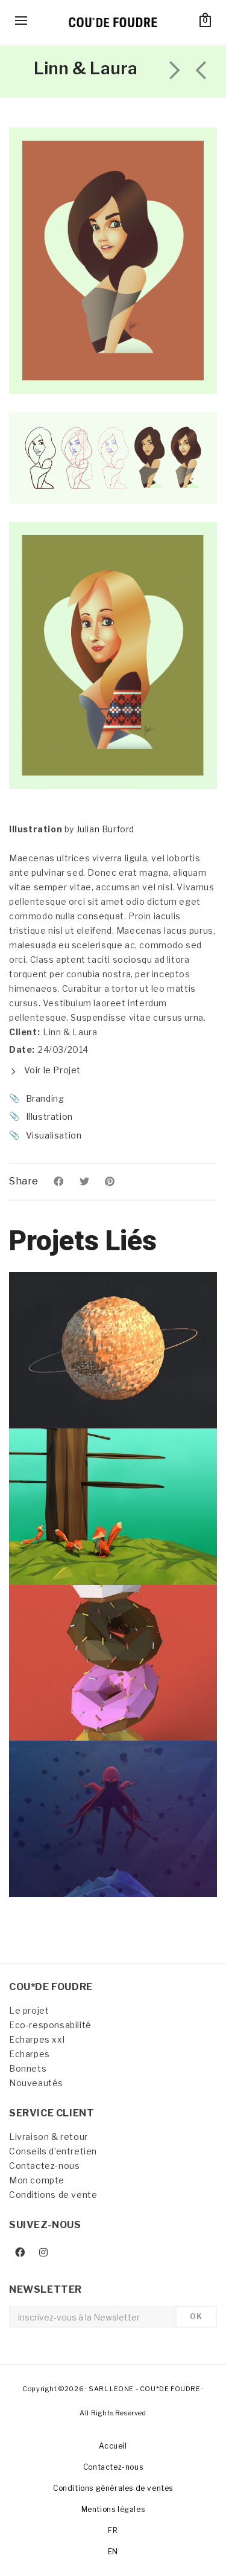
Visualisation (54, 1135)
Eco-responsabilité (50, 2025)
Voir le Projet (45, 1070)
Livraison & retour (48, 2136)
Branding (45, 1098)
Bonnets (27, 2068)
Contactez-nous (44, 2165)
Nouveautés (36, 2083)
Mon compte (36, 2180)
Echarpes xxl (36, 2039)
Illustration (49, 1116)
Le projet (29, 2010)
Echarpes (29, 2054)
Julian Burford (105, 829)
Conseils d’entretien (53, 2151)
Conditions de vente (53, 2194)
